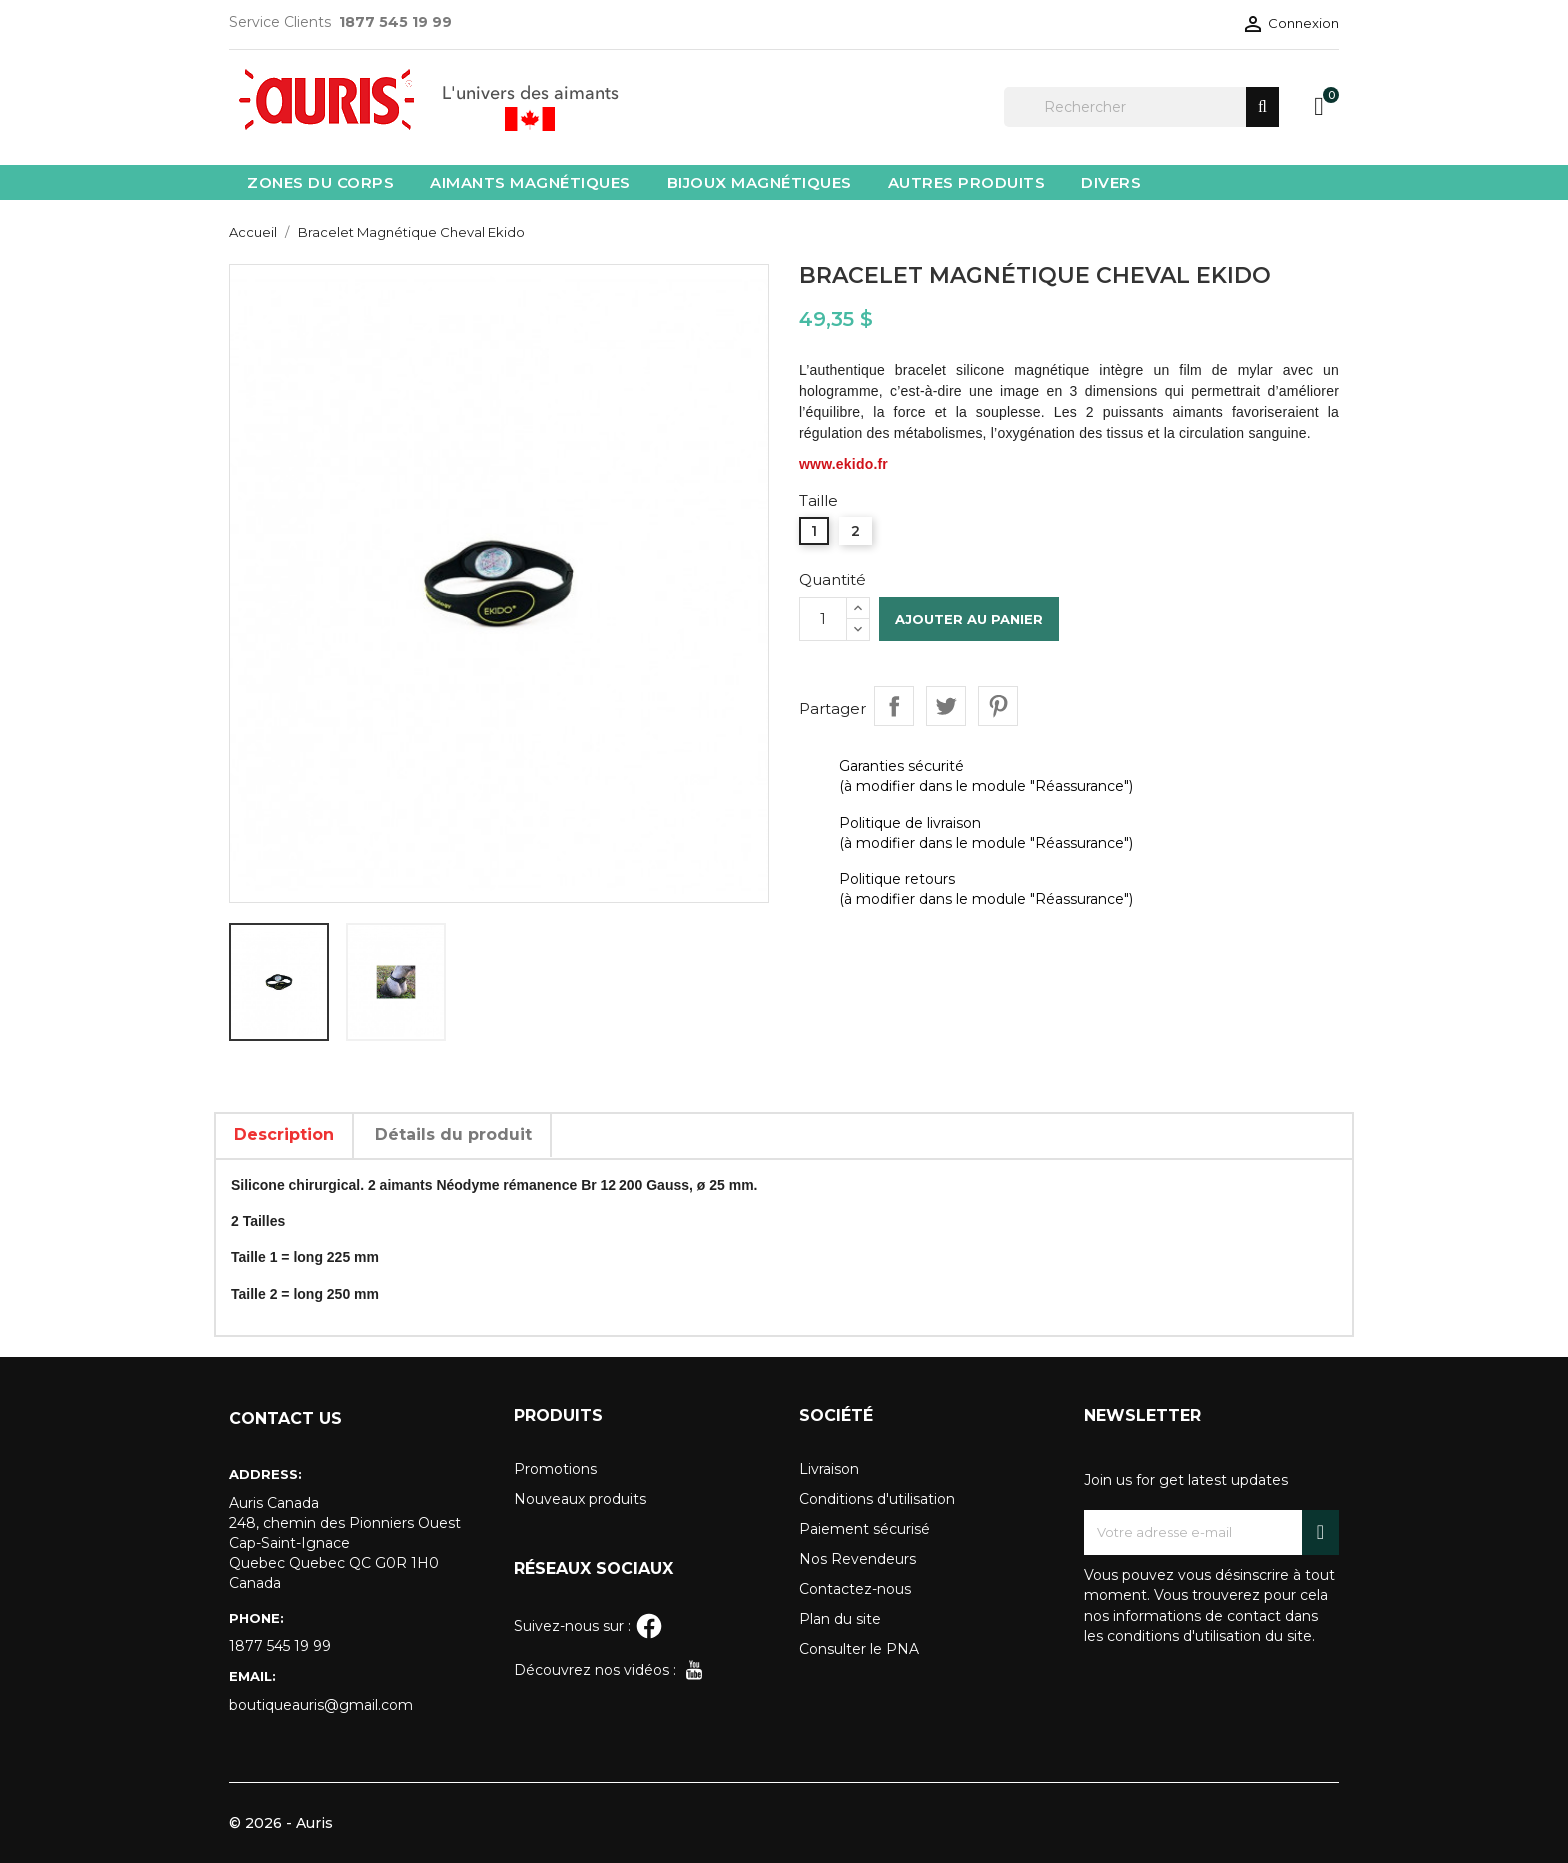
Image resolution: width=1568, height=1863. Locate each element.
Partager (894, 706)
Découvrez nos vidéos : (611, 1670)
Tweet (946, 706)
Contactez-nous (855, 1589)
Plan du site (840, 1619)
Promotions (555, 1469)
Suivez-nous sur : (588, 1626)
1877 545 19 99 (280, 1646)
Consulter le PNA (859, 1649)
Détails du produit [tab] (453, 1134)
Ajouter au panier (969, 619)
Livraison (829, 1469)
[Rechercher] (1141, 107)
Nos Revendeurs (857, 1559)
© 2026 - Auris (281, 1823)
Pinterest (998, 706)
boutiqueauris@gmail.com (321, 1705)
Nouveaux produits (580, 1499)
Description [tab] (284, 1134)
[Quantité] (823, 619)
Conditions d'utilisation (877, 1499)
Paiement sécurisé (864, 1529)
